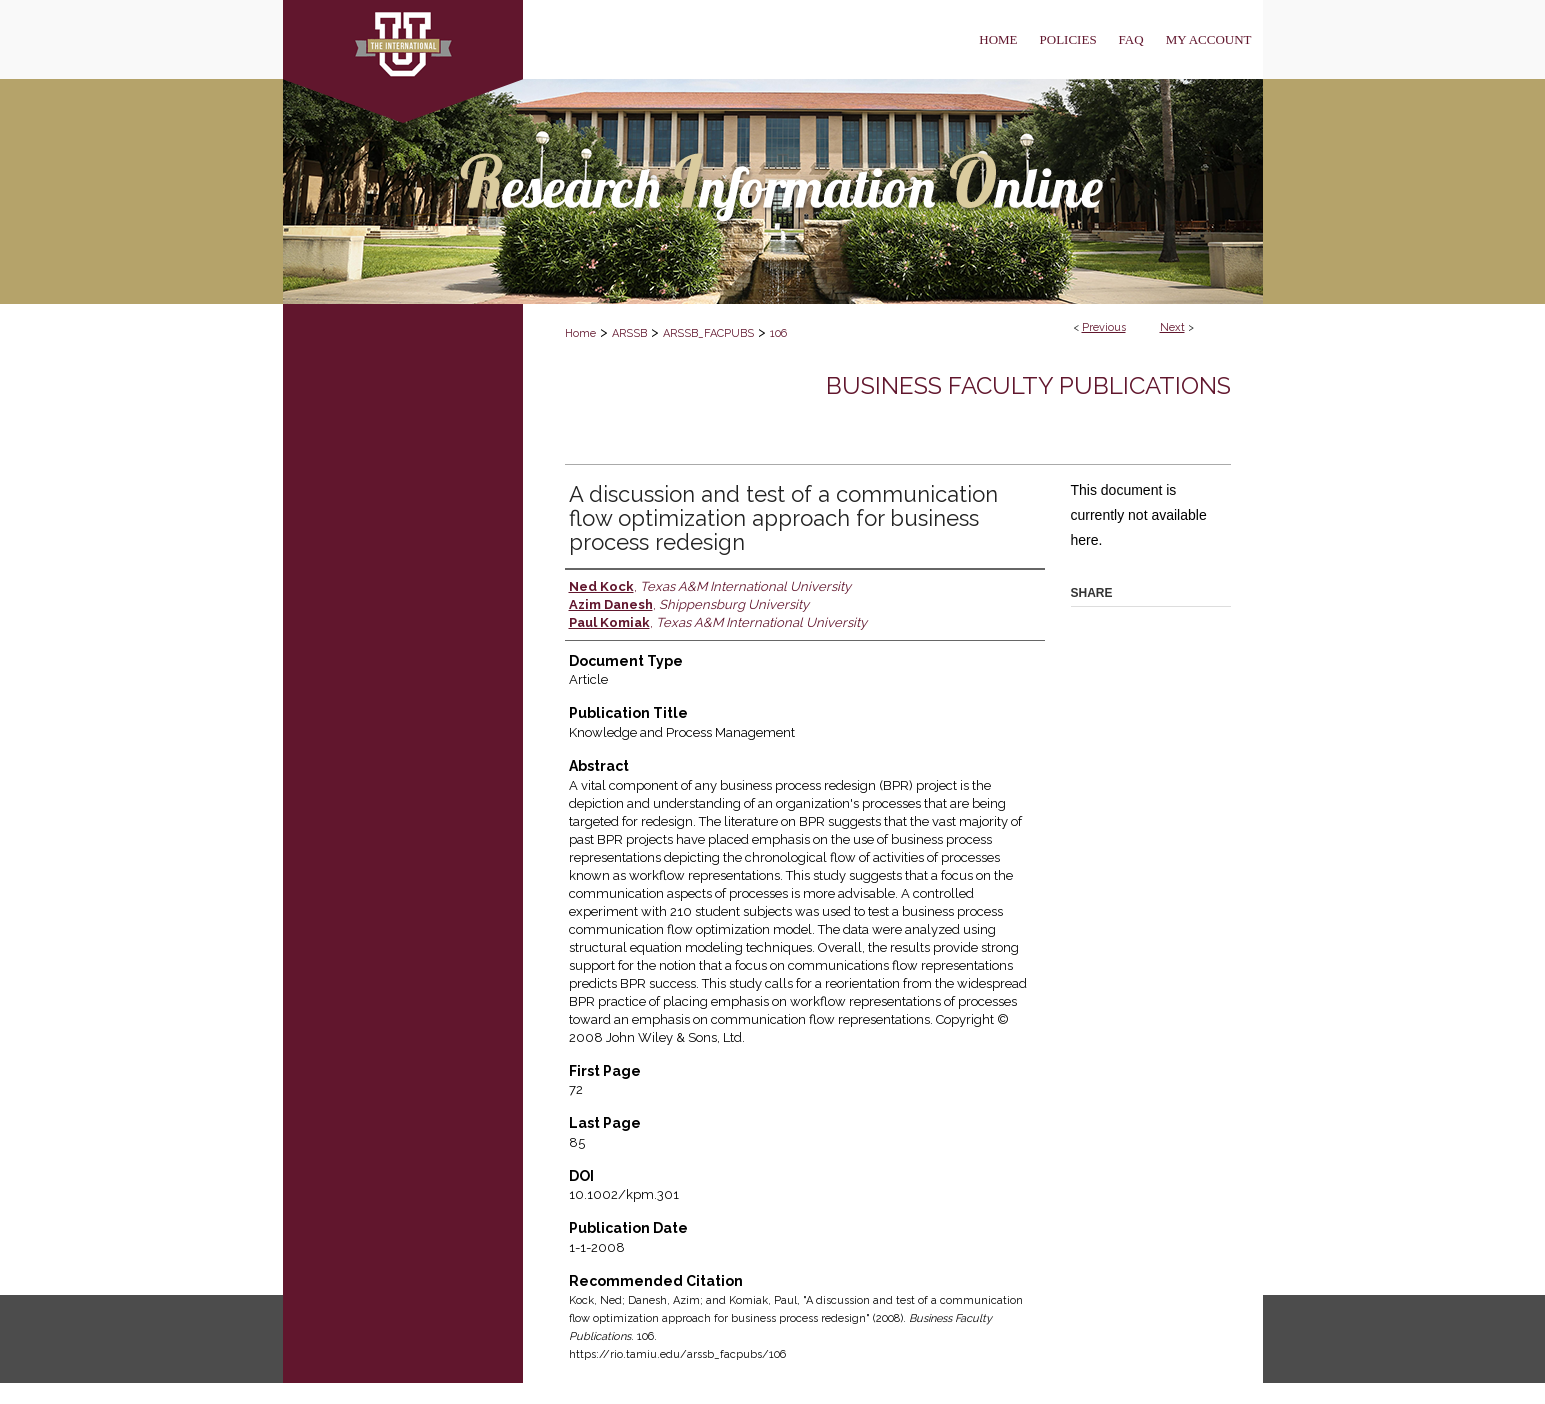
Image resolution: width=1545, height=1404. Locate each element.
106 (778, 333)
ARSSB (629, 333)
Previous (1104, 327)
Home (580, 333)
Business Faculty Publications (1028, 385)
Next (1172, 327)
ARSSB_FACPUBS (708, 333)
